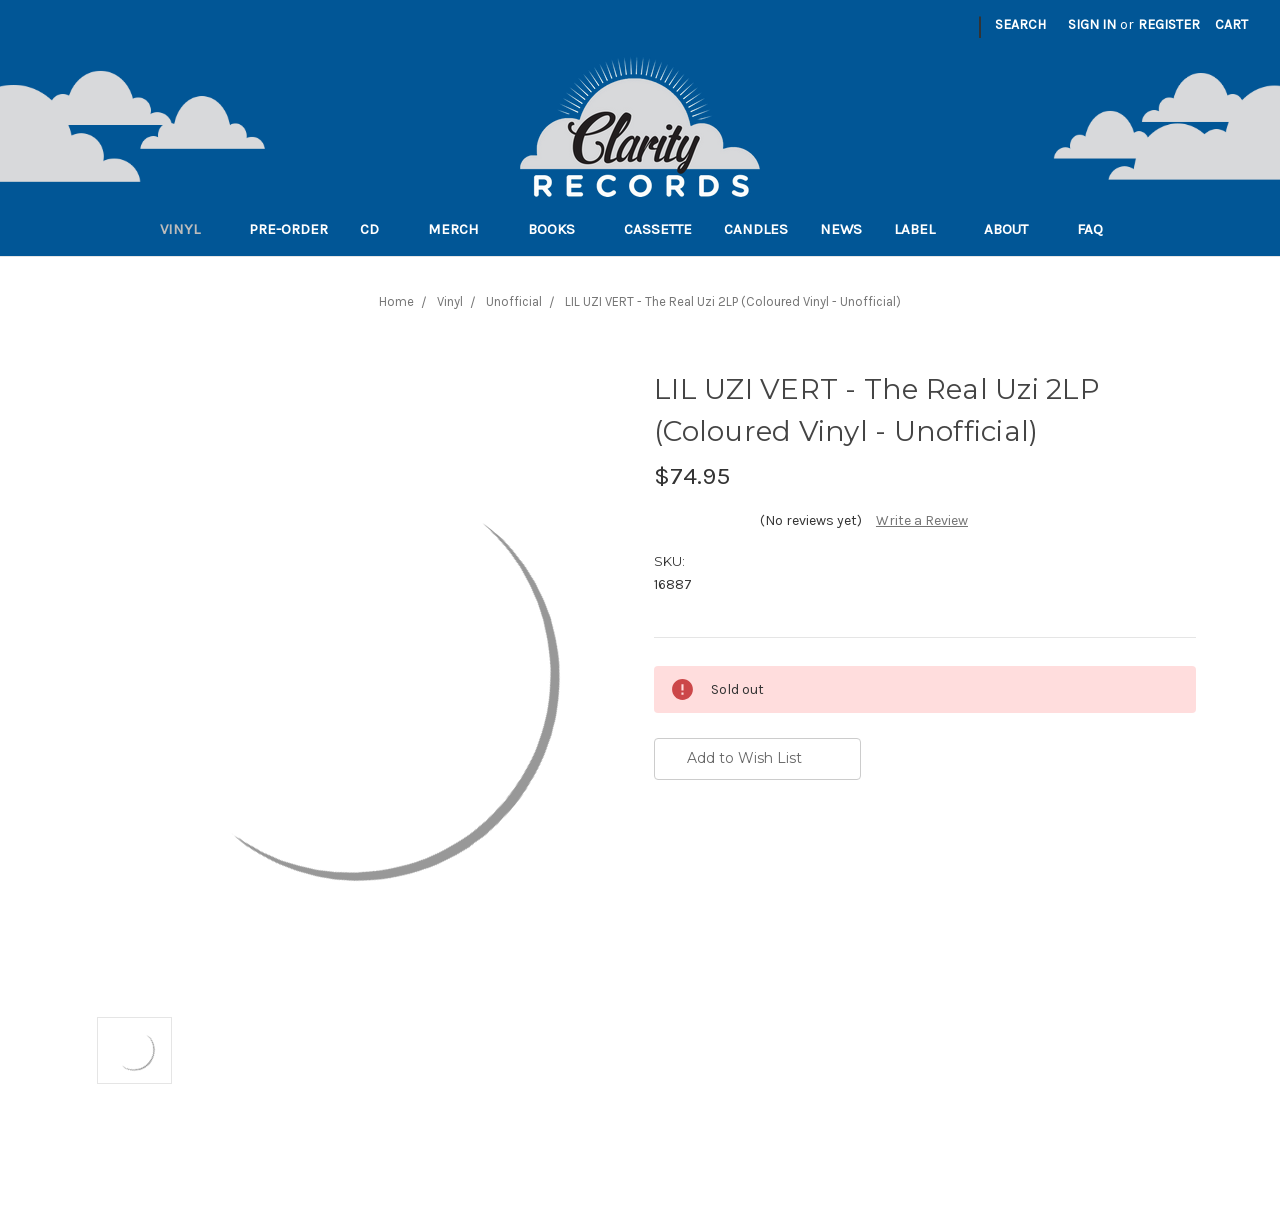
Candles (756, 229)
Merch (462, 229)
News (841, 229)
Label (923, 229)
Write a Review (922, 520)
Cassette (658, 229)
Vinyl (188, 229)
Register (1169, 24)
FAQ (1098, 229)
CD (378, 229)
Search (1020, 24)
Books (560, 229)
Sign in (1092, 24)
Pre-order (288, 229)
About (1014, 229)
